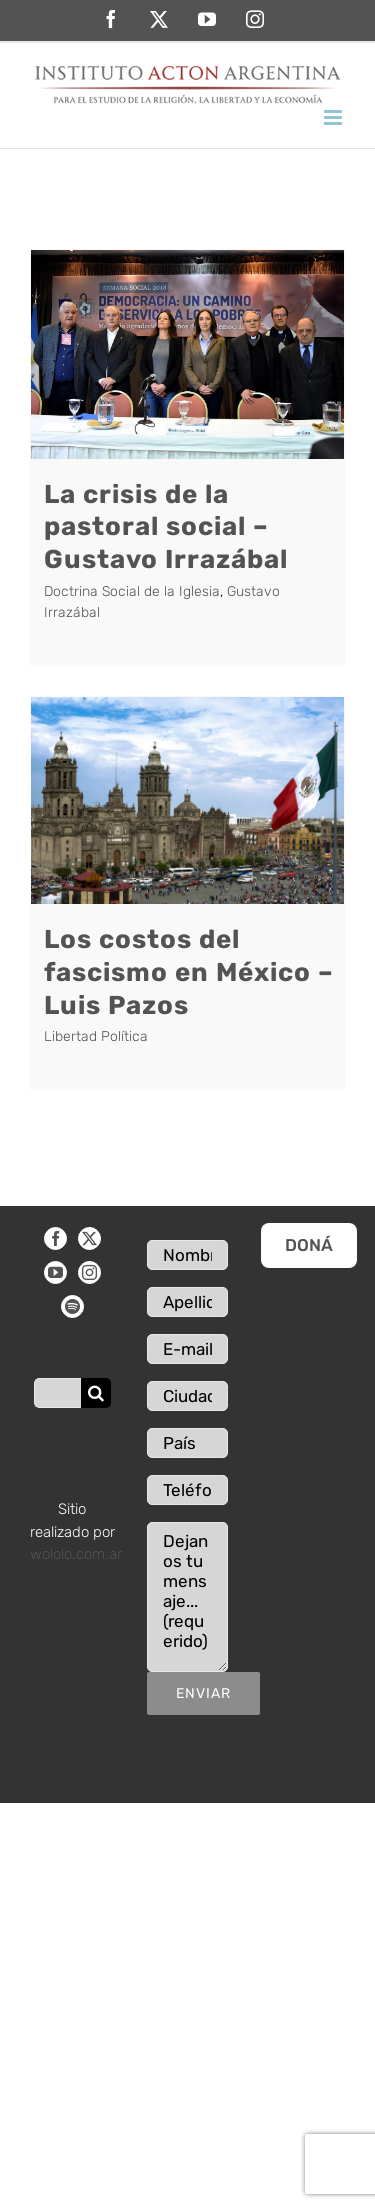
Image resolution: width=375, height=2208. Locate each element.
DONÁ (309, 1245)
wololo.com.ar (76, 1554)
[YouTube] (55, 1272)
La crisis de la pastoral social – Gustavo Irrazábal (166, 527)
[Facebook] (55, 1238)
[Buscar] (96, 1393)
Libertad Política (96, 1036)
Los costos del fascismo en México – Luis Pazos (189, 972)
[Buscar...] (57, 1393)
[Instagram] (89, 1272)
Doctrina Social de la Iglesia (132, 591)
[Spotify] (72, 1306)
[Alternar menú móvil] (334, 117)
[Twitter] (89, 1238)
